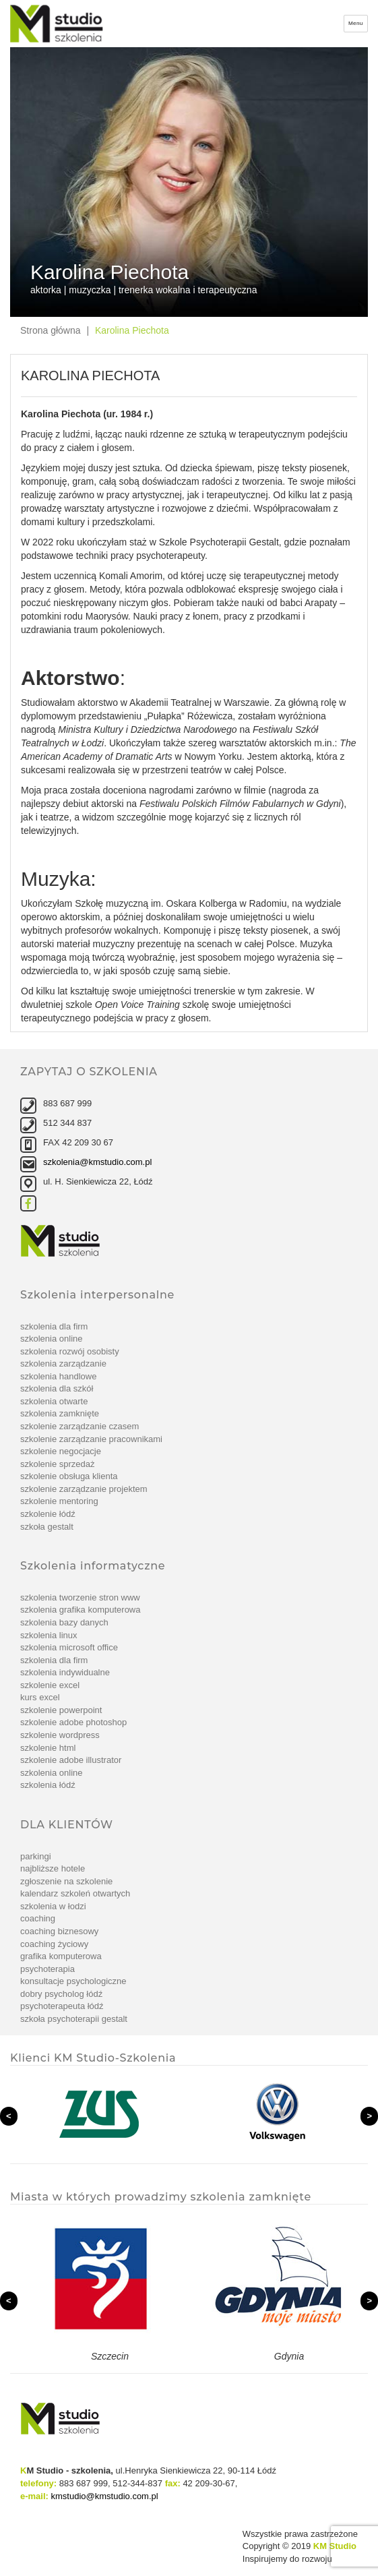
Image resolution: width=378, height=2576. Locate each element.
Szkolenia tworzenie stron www (80, 1597)
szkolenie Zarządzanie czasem (79, 1426)
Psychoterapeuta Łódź (62, 2006)
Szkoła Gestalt (46, 1527)
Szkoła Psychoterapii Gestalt (73, 2019)
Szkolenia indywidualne (65, 1672)
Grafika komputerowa (61, 1956)
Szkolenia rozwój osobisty (69, 1351)
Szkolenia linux (48, 1635)
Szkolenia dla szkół (56, 1388)
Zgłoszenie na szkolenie (66, 1881)
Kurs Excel (40, 1697)
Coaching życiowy (54, 1944)
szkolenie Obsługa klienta (69, 1476)
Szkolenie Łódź (47, 1514)
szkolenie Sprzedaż (57, 1464)
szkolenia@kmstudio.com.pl (97, 1162)
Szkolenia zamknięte (59, 1413)
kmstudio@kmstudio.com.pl (104, 2496)
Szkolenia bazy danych (64, 1622)
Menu (355, 23)
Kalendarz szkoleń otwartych (75, 1893)
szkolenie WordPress (60, 1735)
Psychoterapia (47, 1969)
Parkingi (35, 1856)
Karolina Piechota (132, 330)
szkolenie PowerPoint (61, 1710)
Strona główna (50, 330)
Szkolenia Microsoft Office (69, 1647)
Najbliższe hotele (52, 1868)
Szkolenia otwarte (54, 1401)
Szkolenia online (51, 1339)
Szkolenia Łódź (47, 1785)
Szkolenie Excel (50, 1685)
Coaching (37, 1918)
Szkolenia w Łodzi (53, 1906)
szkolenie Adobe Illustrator (70, 1760)
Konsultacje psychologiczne (73, 1981)
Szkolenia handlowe (58, 1376)
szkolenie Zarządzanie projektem (84, 1489)
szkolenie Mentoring (59, 1501)
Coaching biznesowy (59, 1931)
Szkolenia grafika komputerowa (80, 1610)
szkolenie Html (47, 1748)
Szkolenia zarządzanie (63, 1363)
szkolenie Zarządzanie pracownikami (91, 1439)
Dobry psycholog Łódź (61, 1994)
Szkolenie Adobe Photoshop (73, 1722)
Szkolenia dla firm (54, 1326)
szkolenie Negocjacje (60, 1451)
